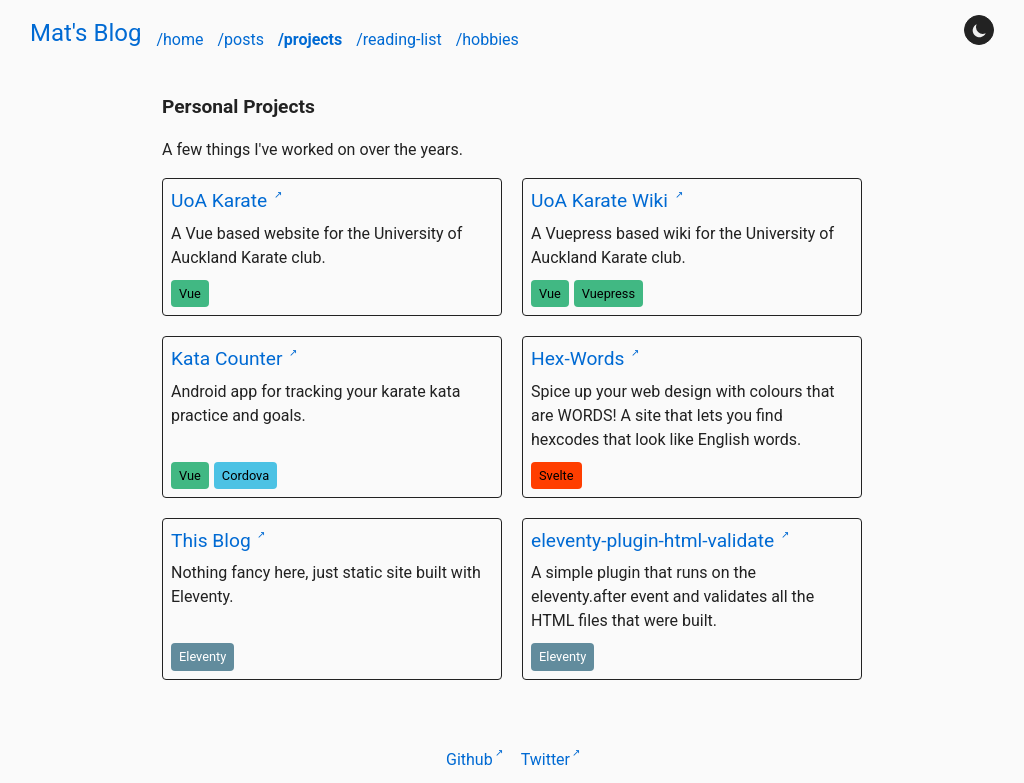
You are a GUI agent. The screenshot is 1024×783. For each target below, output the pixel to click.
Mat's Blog (85, 33)
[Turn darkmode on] (979, 30)
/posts (242, 39)
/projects (312, 39)
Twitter (545, 759)
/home (181, 39)
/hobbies (487, 39)
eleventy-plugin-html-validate (655, 540)
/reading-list (400, 39)
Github (469, 759)
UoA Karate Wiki (602, 200)
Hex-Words (580, 358)
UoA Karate (221, 200)
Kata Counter (229, 358)
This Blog (213, 540)
